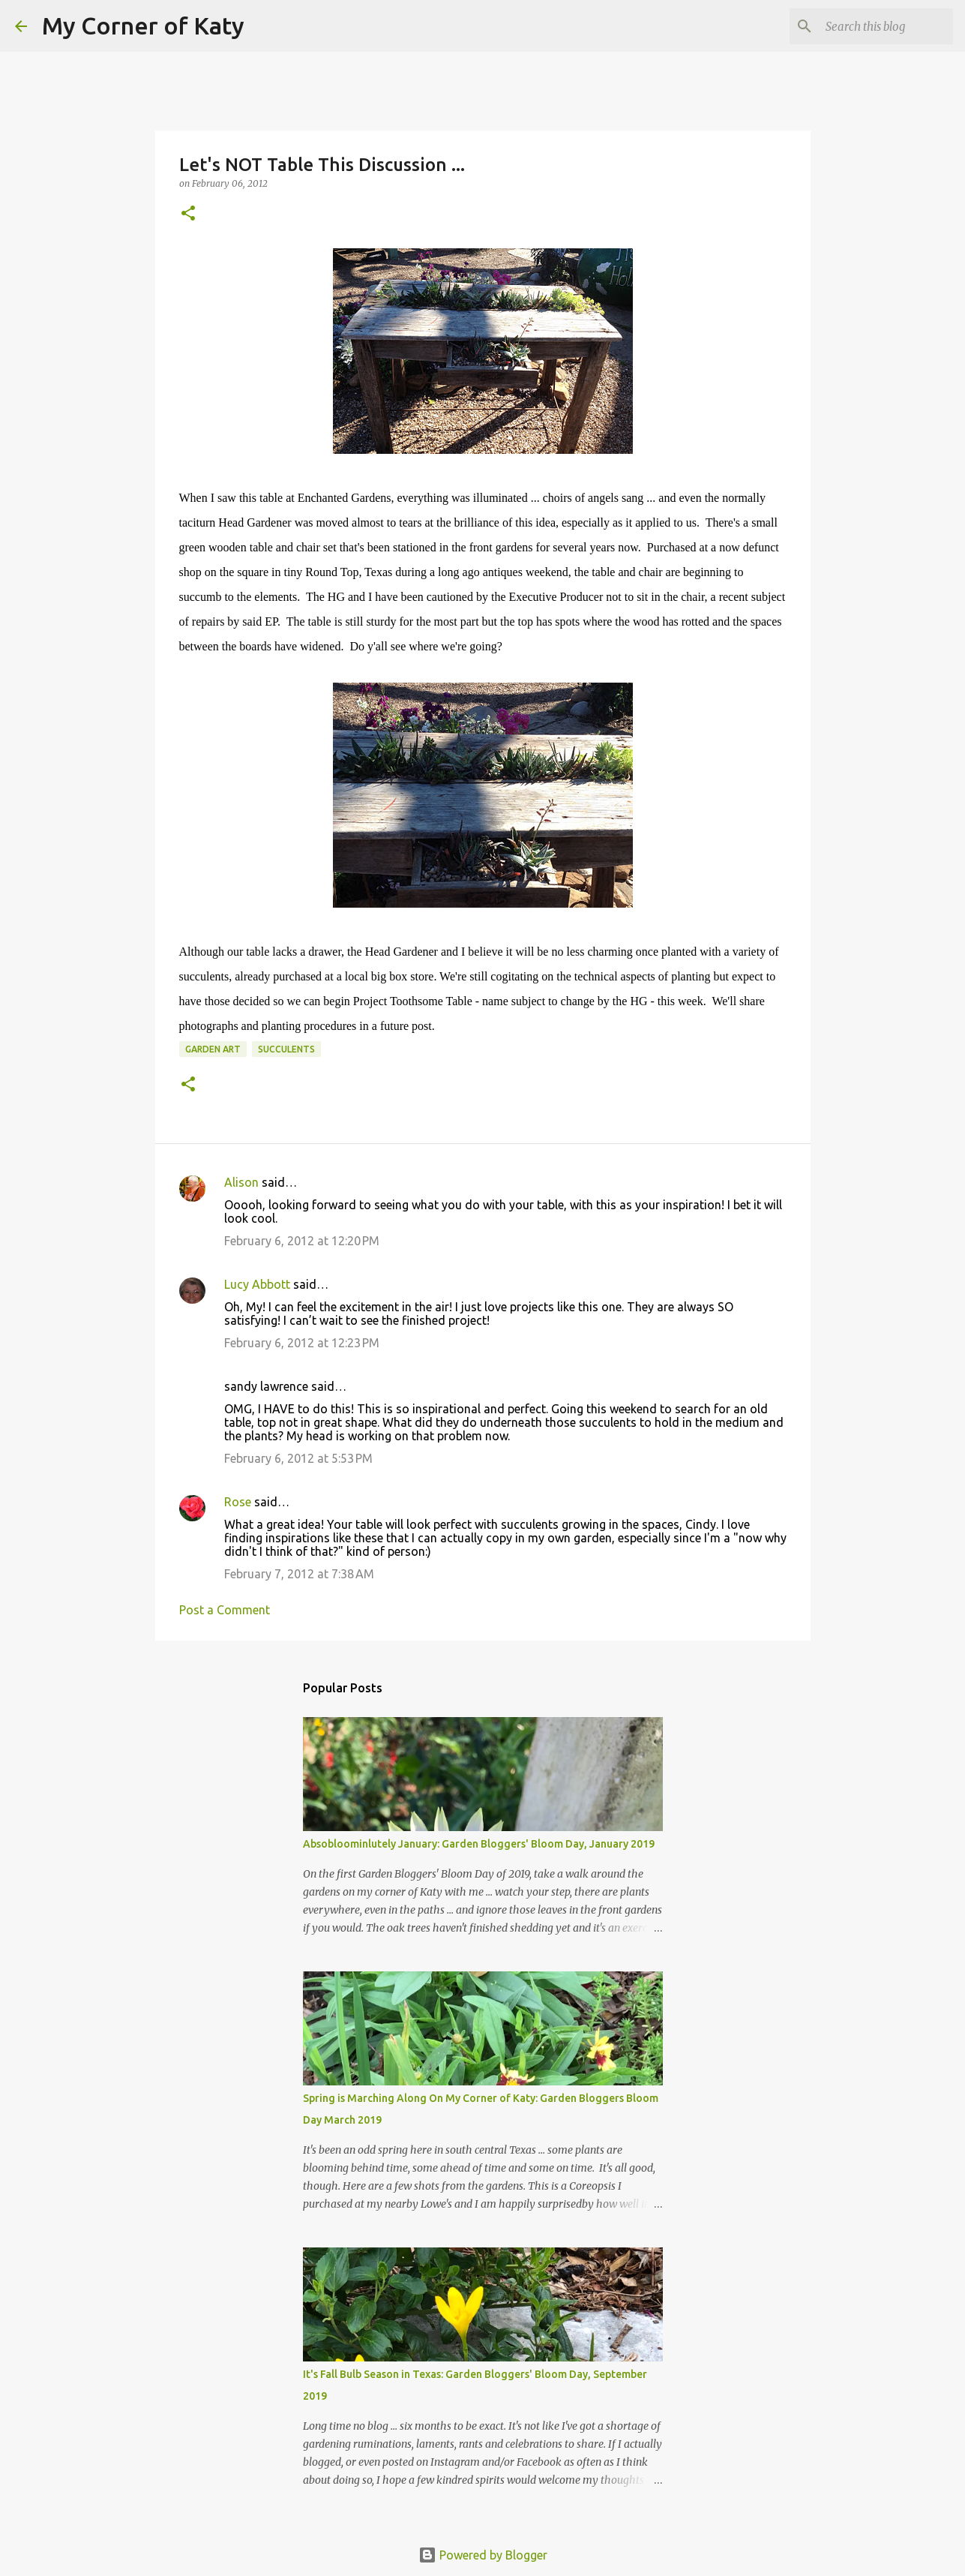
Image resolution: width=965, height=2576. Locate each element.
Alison (241, 1182)
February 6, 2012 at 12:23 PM (301, 1343)
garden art (213, 1049)
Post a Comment (224, 1610)
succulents (286, 1049)
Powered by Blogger (482, 2555)
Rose (237, 1502)
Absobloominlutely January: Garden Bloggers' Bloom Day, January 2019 (479, 1844)
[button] (188, 214)
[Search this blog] (874, 26)
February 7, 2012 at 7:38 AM (299, 1574)
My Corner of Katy (143, 25)
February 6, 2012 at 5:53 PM (298, 1458)
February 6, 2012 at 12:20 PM (301, 1240)
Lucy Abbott (257, 1284)
